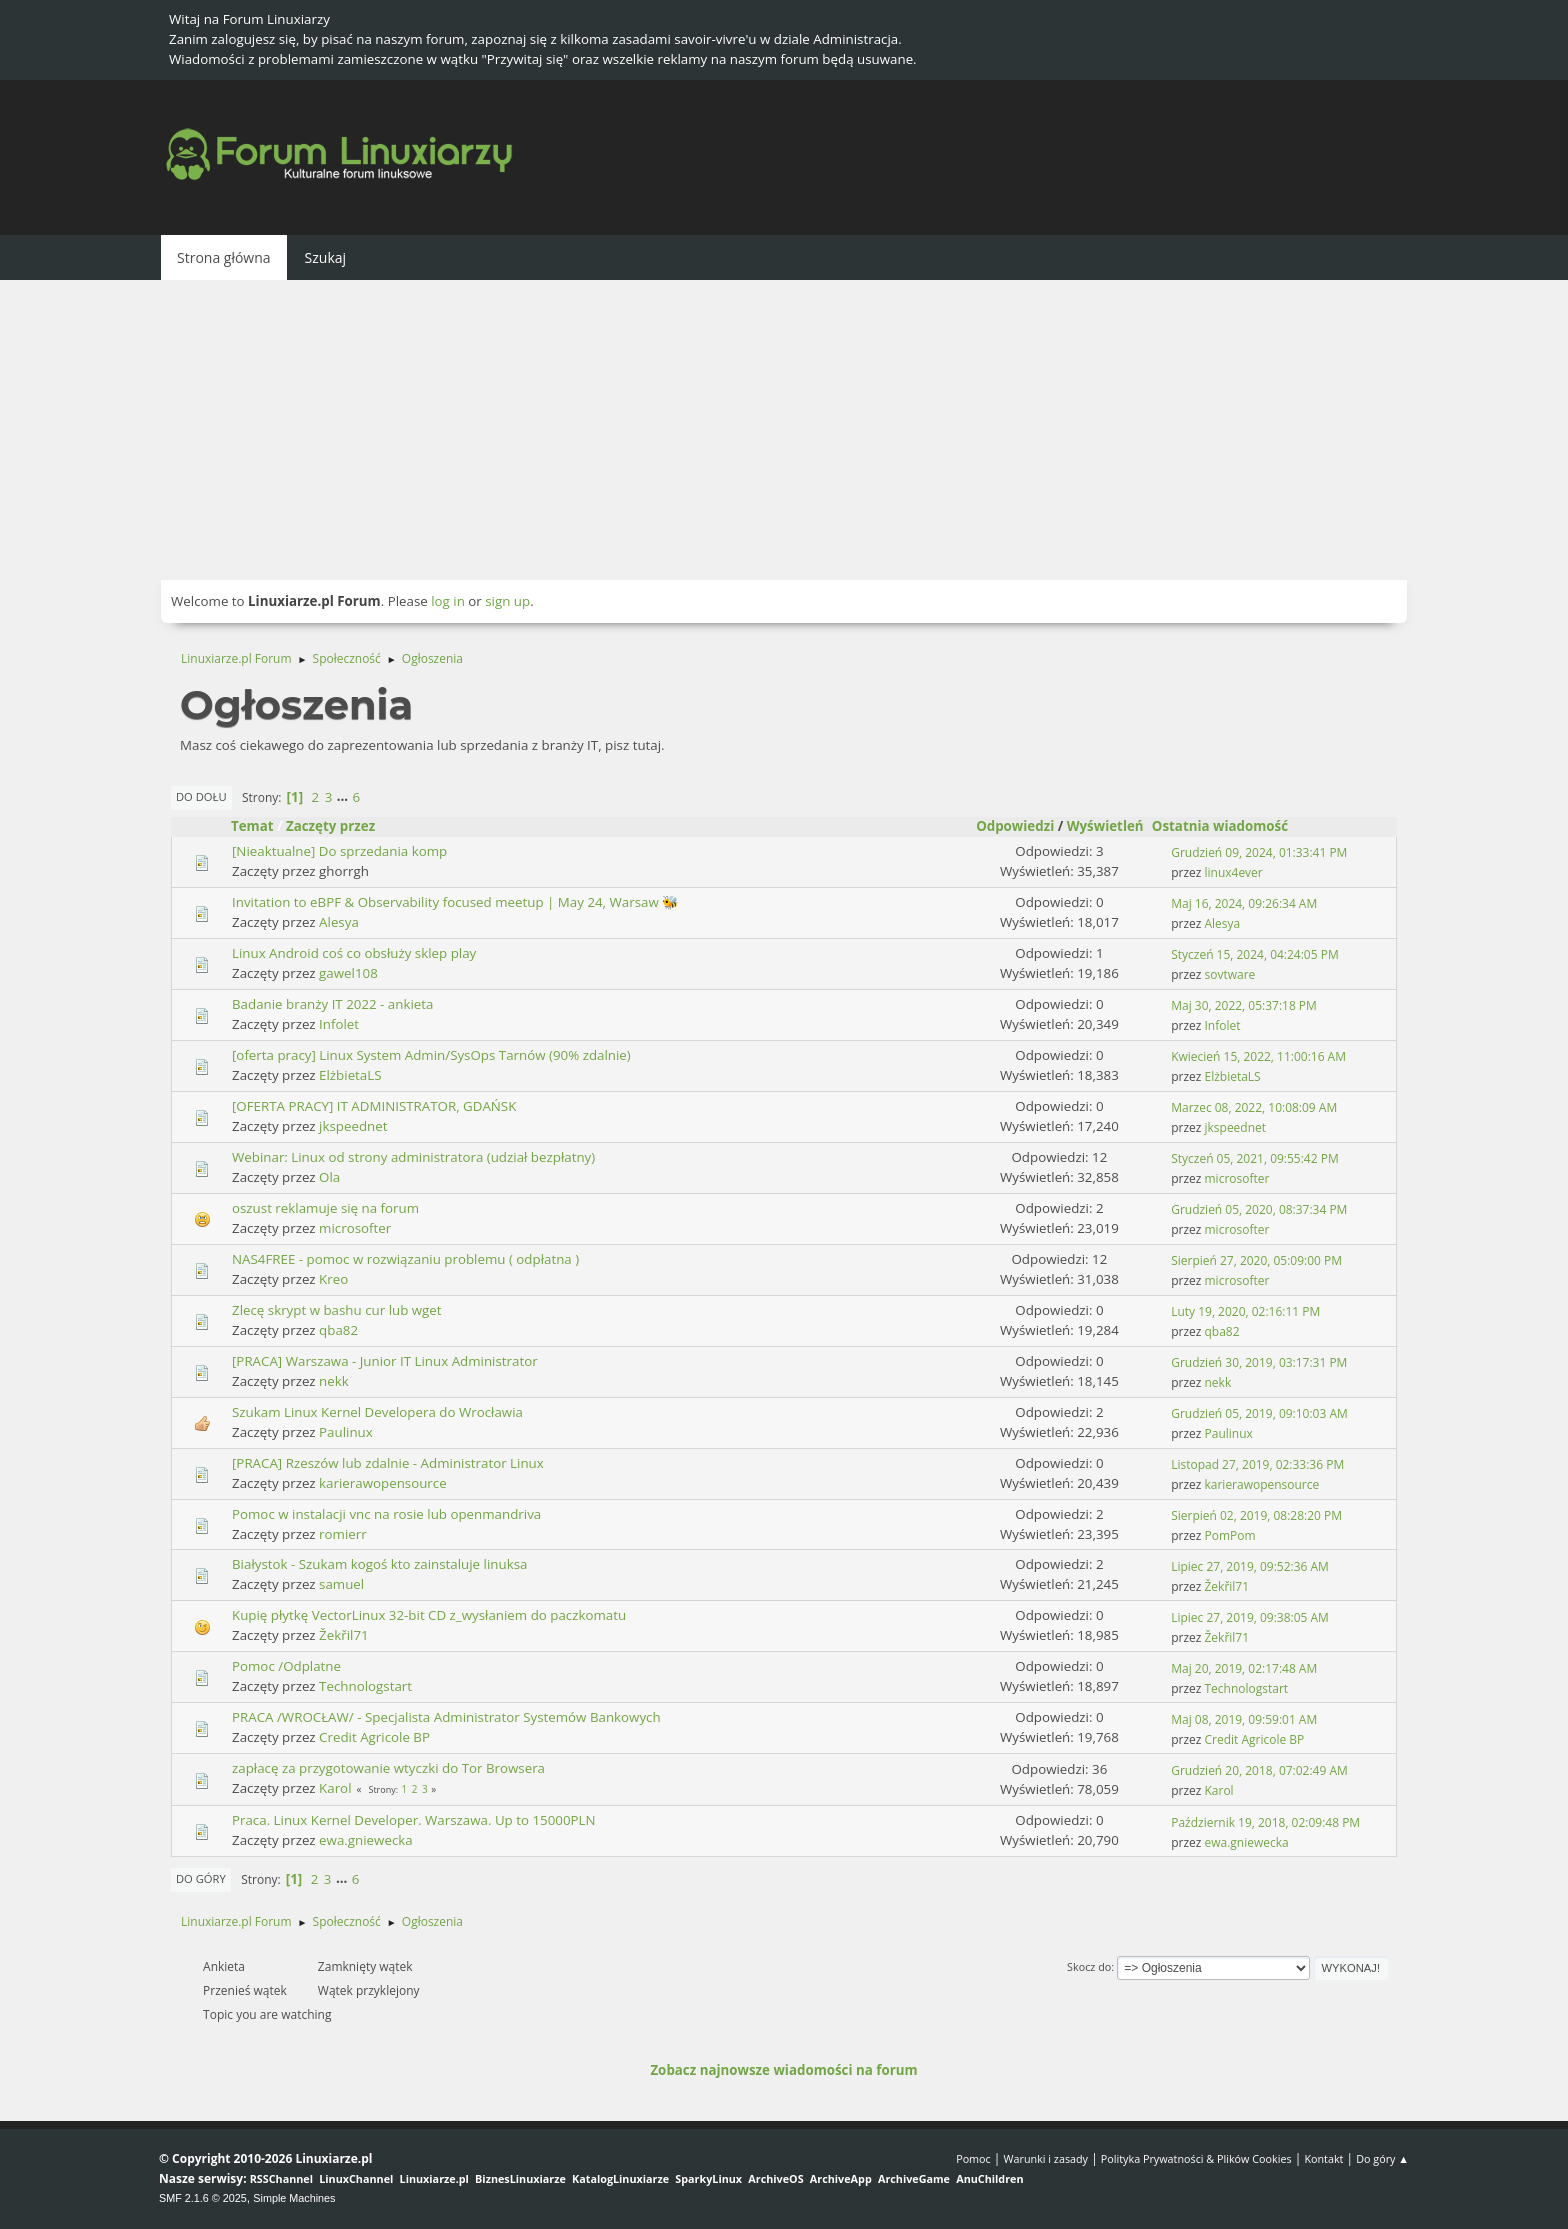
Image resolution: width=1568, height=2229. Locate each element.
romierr (343, 1534)
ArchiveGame (914, 2178)
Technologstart (365, 1686)
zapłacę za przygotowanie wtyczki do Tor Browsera (388, 1768)
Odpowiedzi (1015, 826)
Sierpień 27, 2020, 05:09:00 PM (1256, 1260)
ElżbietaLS (350, 1075)
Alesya (339, 922)
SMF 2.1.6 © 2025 (203, 2198)
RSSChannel (281, 2178)
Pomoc (973, 2158)
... (344, 797)
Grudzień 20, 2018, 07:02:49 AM (1259, 1770)
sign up (507, 601)
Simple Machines (294, 2198)
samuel (341, 1584)
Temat (252, 826)
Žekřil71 (1227, 1586)
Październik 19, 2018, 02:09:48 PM (1265, 1822)
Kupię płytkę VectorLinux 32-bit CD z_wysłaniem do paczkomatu (429, 1615)
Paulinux (346, 1432)
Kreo (333, 1279)
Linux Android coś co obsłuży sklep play (354, 953)
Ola (329, 1177)
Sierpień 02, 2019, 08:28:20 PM (1256, 1515)
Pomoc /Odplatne (286, 1666)
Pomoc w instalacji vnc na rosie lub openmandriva (386, 1514)
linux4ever (1234, 872)
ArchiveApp (841, 2178)
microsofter (1237, 1178)
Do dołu (201, 796)
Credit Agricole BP (374, 1737)
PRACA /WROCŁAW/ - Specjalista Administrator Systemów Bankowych (446, 1717)
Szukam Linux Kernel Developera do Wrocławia (377, 1412)
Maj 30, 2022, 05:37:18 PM (1244, 1005)
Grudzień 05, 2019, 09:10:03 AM (1259, 1413)
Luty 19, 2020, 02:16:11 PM (1245, 1311)
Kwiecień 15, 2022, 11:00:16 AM (1258, 1056)
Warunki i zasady (1046, 2158)
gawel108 (348, 973)
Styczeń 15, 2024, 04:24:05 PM (1254, 954)
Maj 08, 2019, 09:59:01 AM (1244, 1719)
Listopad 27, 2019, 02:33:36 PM (1257, 1464)
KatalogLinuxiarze (620, 2178)
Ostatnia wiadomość (1229, 826)
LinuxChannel (356, 2178)
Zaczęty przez (330, 826)
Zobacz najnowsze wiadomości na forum (783, 2070)
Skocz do (1089, 1966)
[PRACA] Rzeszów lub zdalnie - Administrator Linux (388, 1463)
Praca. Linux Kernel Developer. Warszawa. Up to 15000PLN (414, 1820)
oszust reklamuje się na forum (325, 1208)
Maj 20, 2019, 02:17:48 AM (1244, 1668)
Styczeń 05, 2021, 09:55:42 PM (1254, 1158)
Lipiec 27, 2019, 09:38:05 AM (1250, 1617)
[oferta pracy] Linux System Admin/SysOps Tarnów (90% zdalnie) (431, 1055)
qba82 (338, 1330)
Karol (335, 1788)
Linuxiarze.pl (434, 2178)
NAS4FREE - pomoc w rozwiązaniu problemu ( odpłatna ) (405, 1259)
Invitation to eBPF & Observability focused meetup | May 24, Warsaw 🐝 (455, 902)
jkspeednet (353, 1126)
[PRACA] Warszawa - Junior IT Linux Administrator (385, 1361)
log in (448, 601)
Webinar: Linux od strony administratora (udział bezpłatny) (413, 1157)
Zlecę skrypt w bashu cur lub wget (337, 1310)
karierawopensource (383, 1483)
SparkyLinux (708, 2178)
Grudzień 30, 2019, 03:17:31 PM (1259, 1362)
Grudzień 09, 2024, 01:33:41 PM (1259, 852)
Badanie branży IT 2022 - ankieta (332, 1004)
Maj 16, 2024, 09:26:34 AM (1244, 903)
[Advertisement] (784, 430)
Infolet (339, 1024)
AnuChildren (989, 2178)
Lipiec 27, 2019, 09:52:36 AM (1250, 1566)
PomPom (1230, 1535)
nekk (334, 1381)
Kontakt (1323, 2158)
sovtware (1230, 974)
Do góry (201, 1878)
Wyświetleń (1105, 826)
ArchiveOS (775, 2178)
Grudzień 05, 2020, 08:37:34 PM (1259, 1209)
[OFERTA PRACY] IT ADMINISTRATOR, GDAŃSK (374, 1106)
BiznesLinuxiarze (520, 2178)
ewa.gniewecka (366, 1840)
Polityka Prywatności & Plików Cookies (1196, 2158)
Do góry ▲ (1382, 2158)
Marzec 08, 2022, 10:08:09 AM (1254, 1107)
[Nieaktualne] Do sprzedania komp (339, 851)
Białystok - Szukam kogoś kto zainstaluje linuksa (379, 1564)
